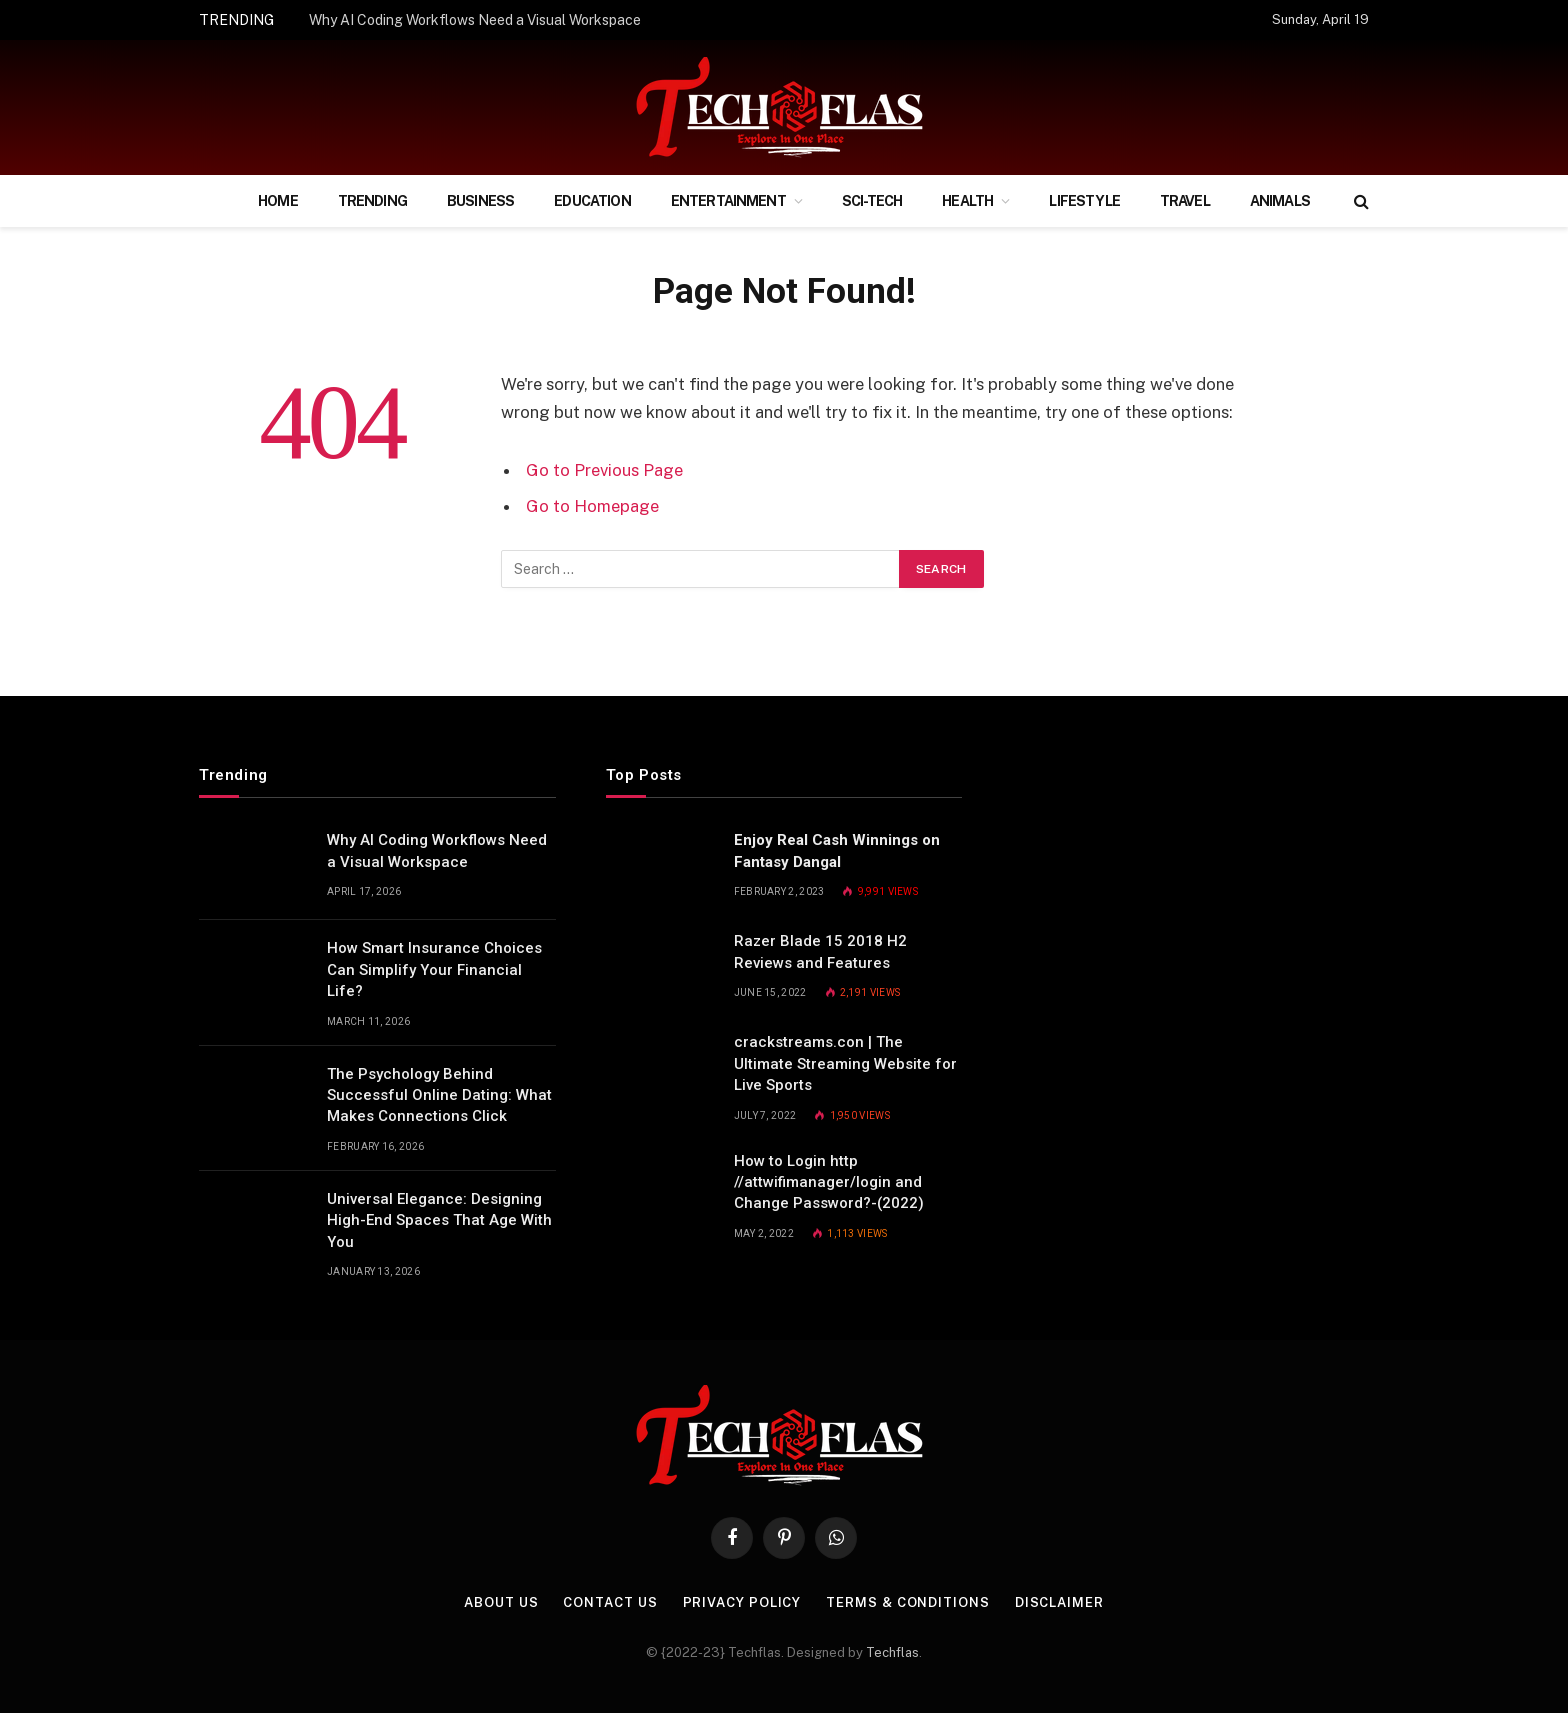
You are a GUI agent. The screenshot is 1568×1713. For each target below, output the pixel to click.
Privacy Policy (742, 1602)
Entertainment (728, 201)
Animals (1280, 201)
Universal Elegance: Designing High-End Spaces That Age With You (439, 1220)
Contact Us (610, 1602)
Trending (372, 201)
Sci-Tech (872, 201)
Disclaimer (1059, 1602)
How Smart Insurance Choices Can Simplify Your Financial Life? (434, 969)
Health (967, 201)
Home (278, 201)
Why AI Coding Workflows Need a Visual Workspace (475, 20)
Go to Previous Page (604, 470)
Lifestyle (1084, 201)
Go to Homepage (592, 506)
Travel (1185, 201)
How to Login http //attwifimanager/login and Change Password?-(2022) (829, 1182)
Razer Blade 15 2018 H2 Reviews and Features (820, 951)
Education (592, 201)
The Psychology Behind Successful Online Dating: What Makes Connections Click (439, 1095)
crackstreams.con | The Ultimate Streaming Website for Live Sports (845, 1063)
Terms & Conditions (907, 1602)
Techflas (892, 1652)
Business (480, 201)
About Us (501, 1602)
